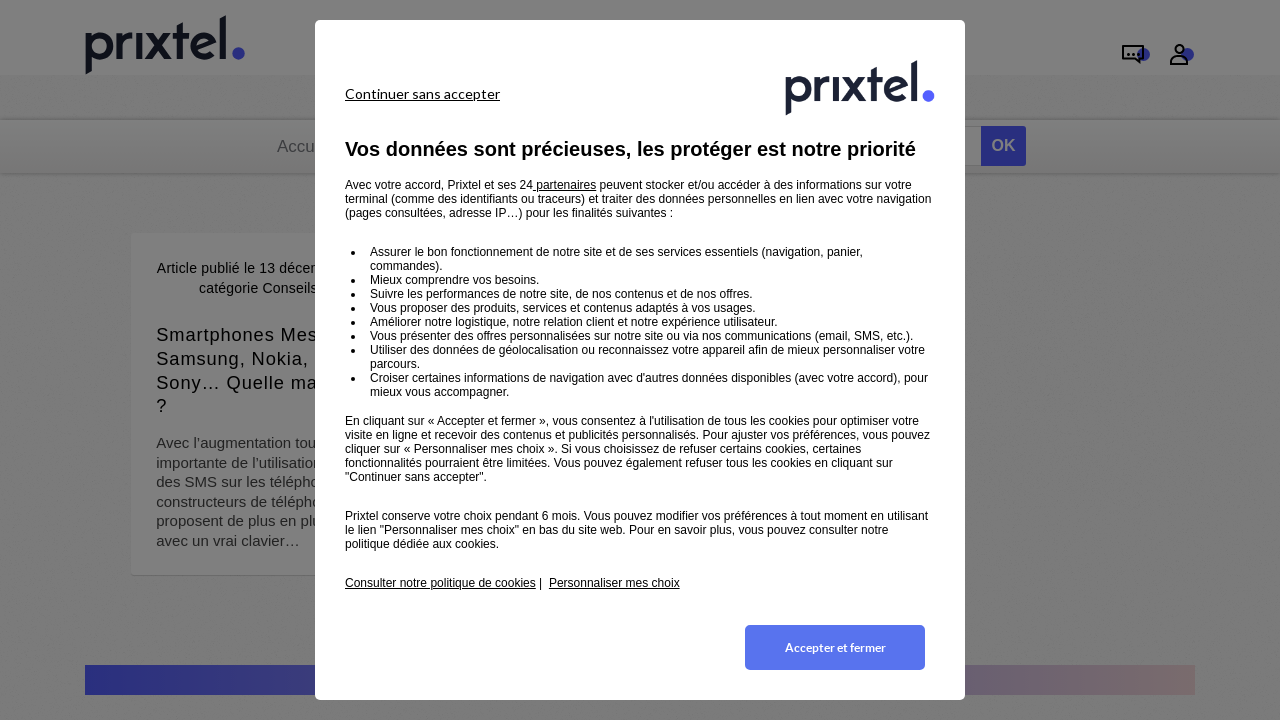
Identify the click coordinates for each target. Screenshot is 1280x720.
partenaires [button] (564, 185)
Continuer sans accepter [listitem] (422, 93)
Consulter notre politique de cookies (440, 583)
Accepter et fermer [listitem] (835, 647)
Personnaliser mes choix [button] (614, 583)
